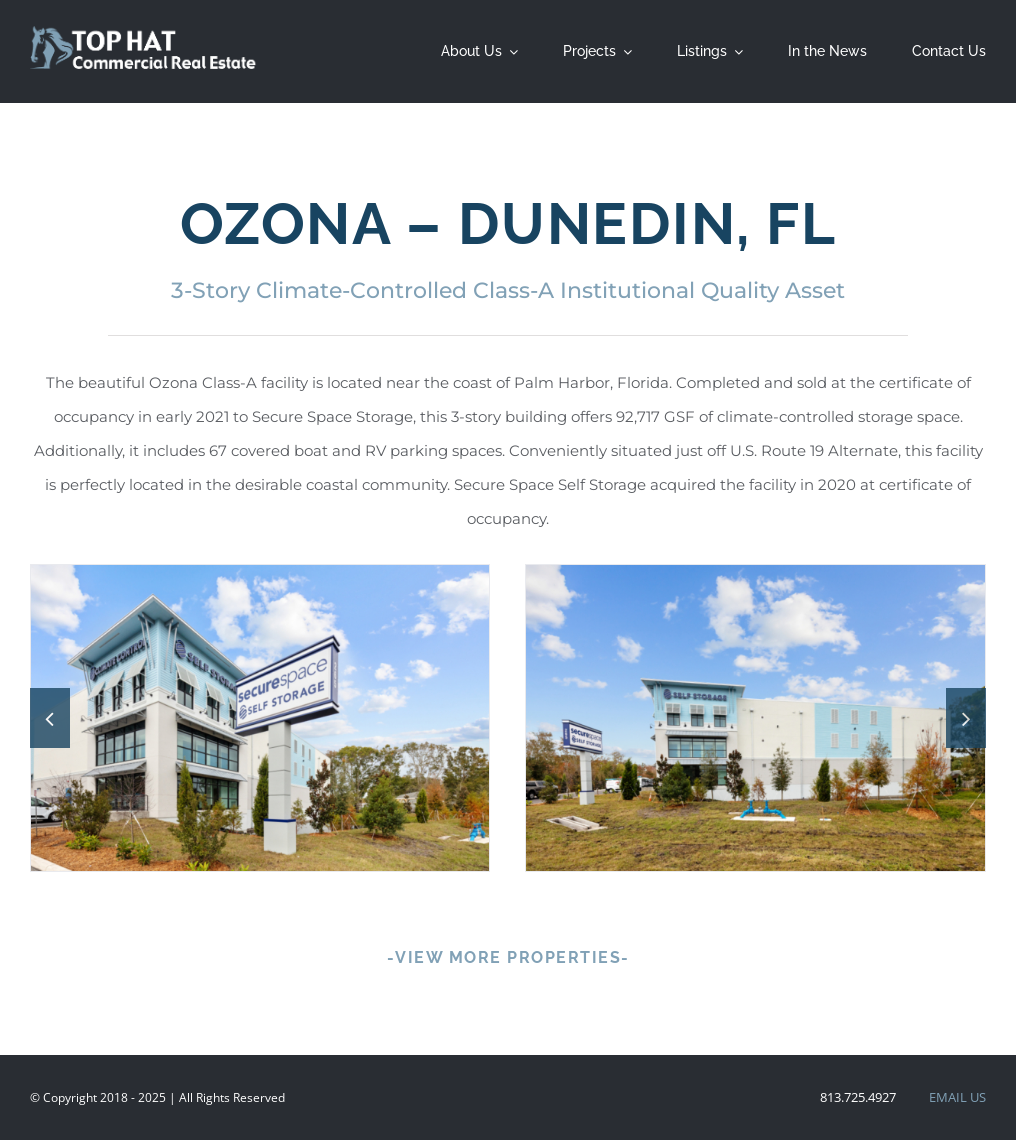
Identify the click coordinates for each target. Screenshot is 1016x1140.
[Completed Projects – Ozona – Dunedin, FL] (260, 718)
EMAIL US (957, 1097)
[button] (50, 718)
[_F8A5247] (755, 718)
